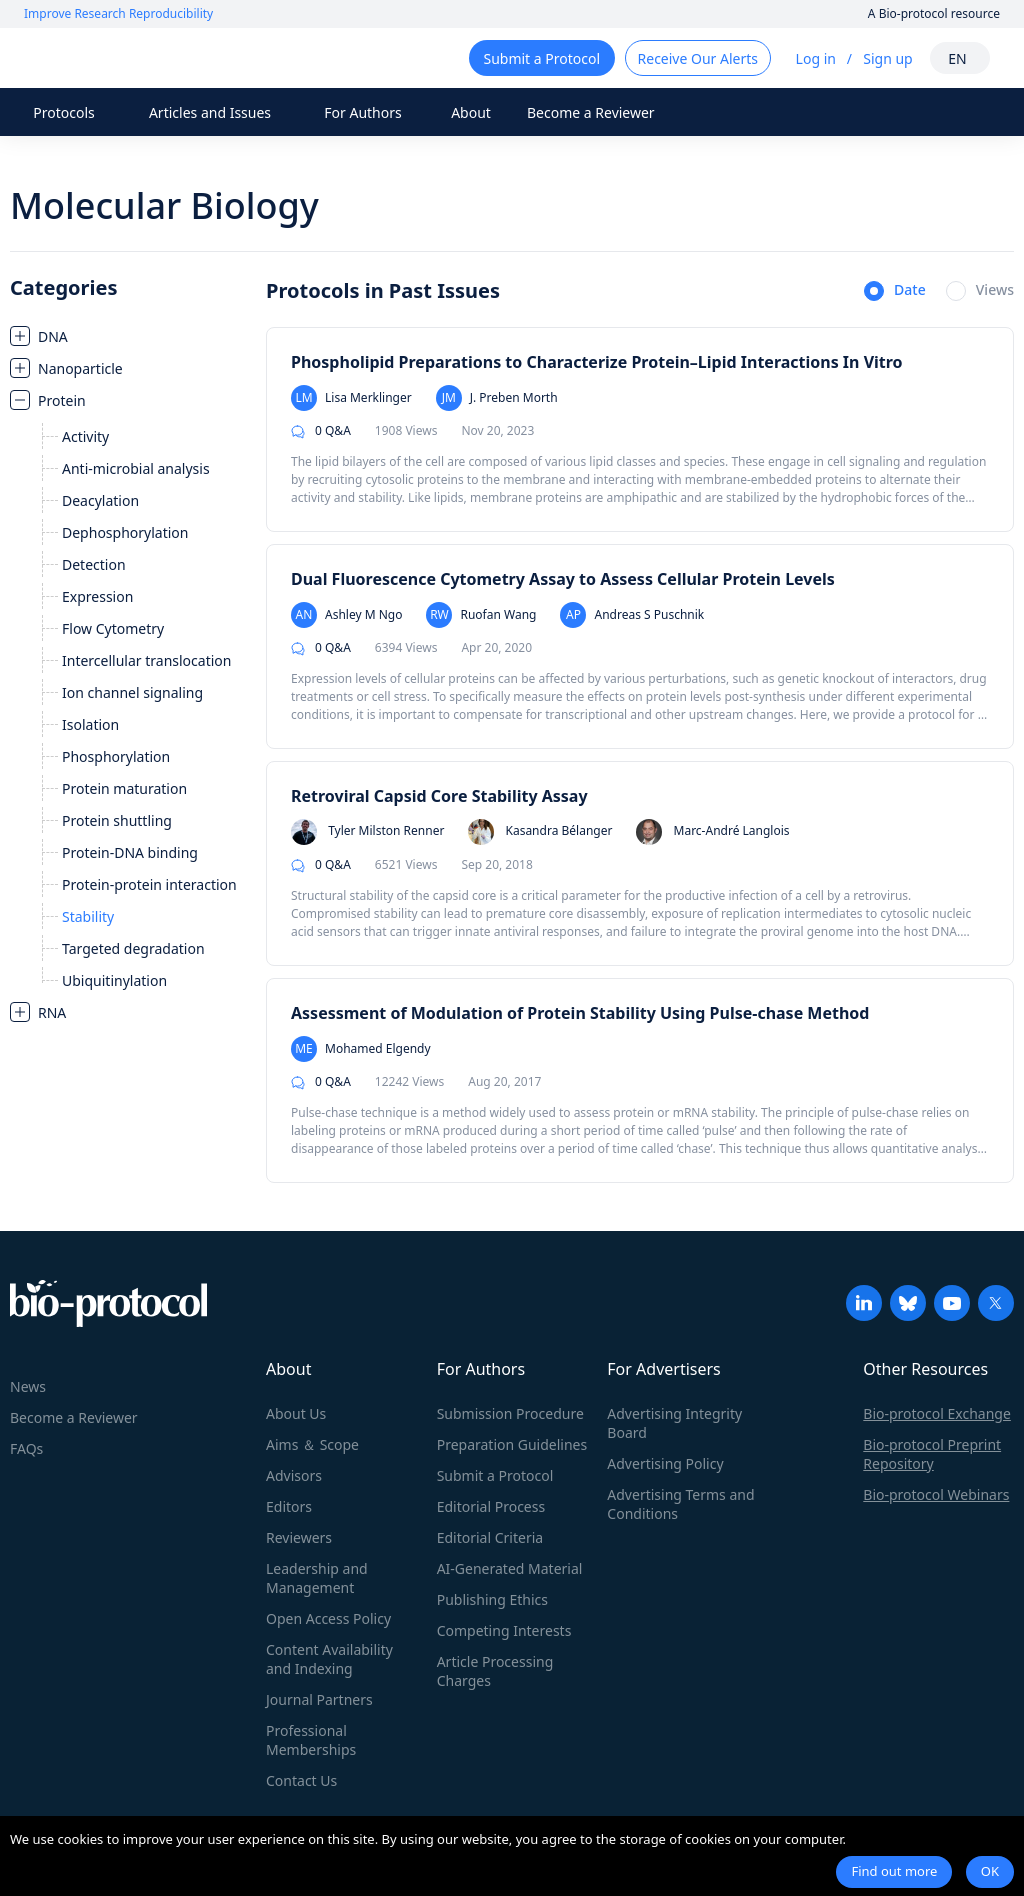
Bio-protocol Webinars (936, 1494)
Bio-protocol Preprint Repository (932, 1454)
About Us (296, 1413)
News (28, 1386)
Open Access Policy (328, 1618)
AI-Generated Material (510, 1568)
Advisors (294, 1475)
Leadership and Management (317, 1578)
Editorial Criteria (490, 1537)
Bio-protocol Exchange (937, 1413)
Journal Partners (319, 1699)
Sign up (887, 58)
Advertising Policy (665, 1463)
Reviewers (299, 1537)
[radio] (895, 292)
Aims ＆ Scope (312, 1444)
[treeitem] (128, 336)
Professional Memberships (311, 1740)
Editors (289, 1506)
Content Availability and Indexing (329, 1659)
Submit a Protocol (495, 1475)
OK (990, 1871)
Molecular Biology (164, 205)
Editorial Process (491, 1506)
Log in (816, 58)
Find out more (894, 1871)
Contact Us (301, 1780)
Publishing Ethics (492, 1599)
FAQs (26, 1448)
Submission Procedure (510, 1413)
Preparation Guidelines (512, 1444)
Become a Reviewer (591, 112)
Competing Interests (504, 1630)
